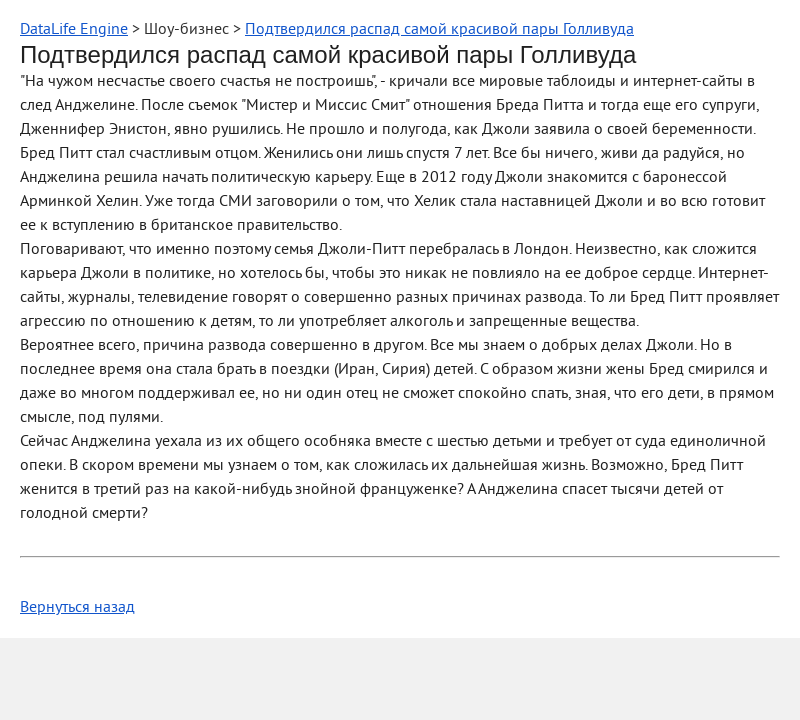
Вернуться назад (77, 608)
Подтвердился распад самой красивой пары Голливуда (439, 30)
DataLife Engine (74, 30)
